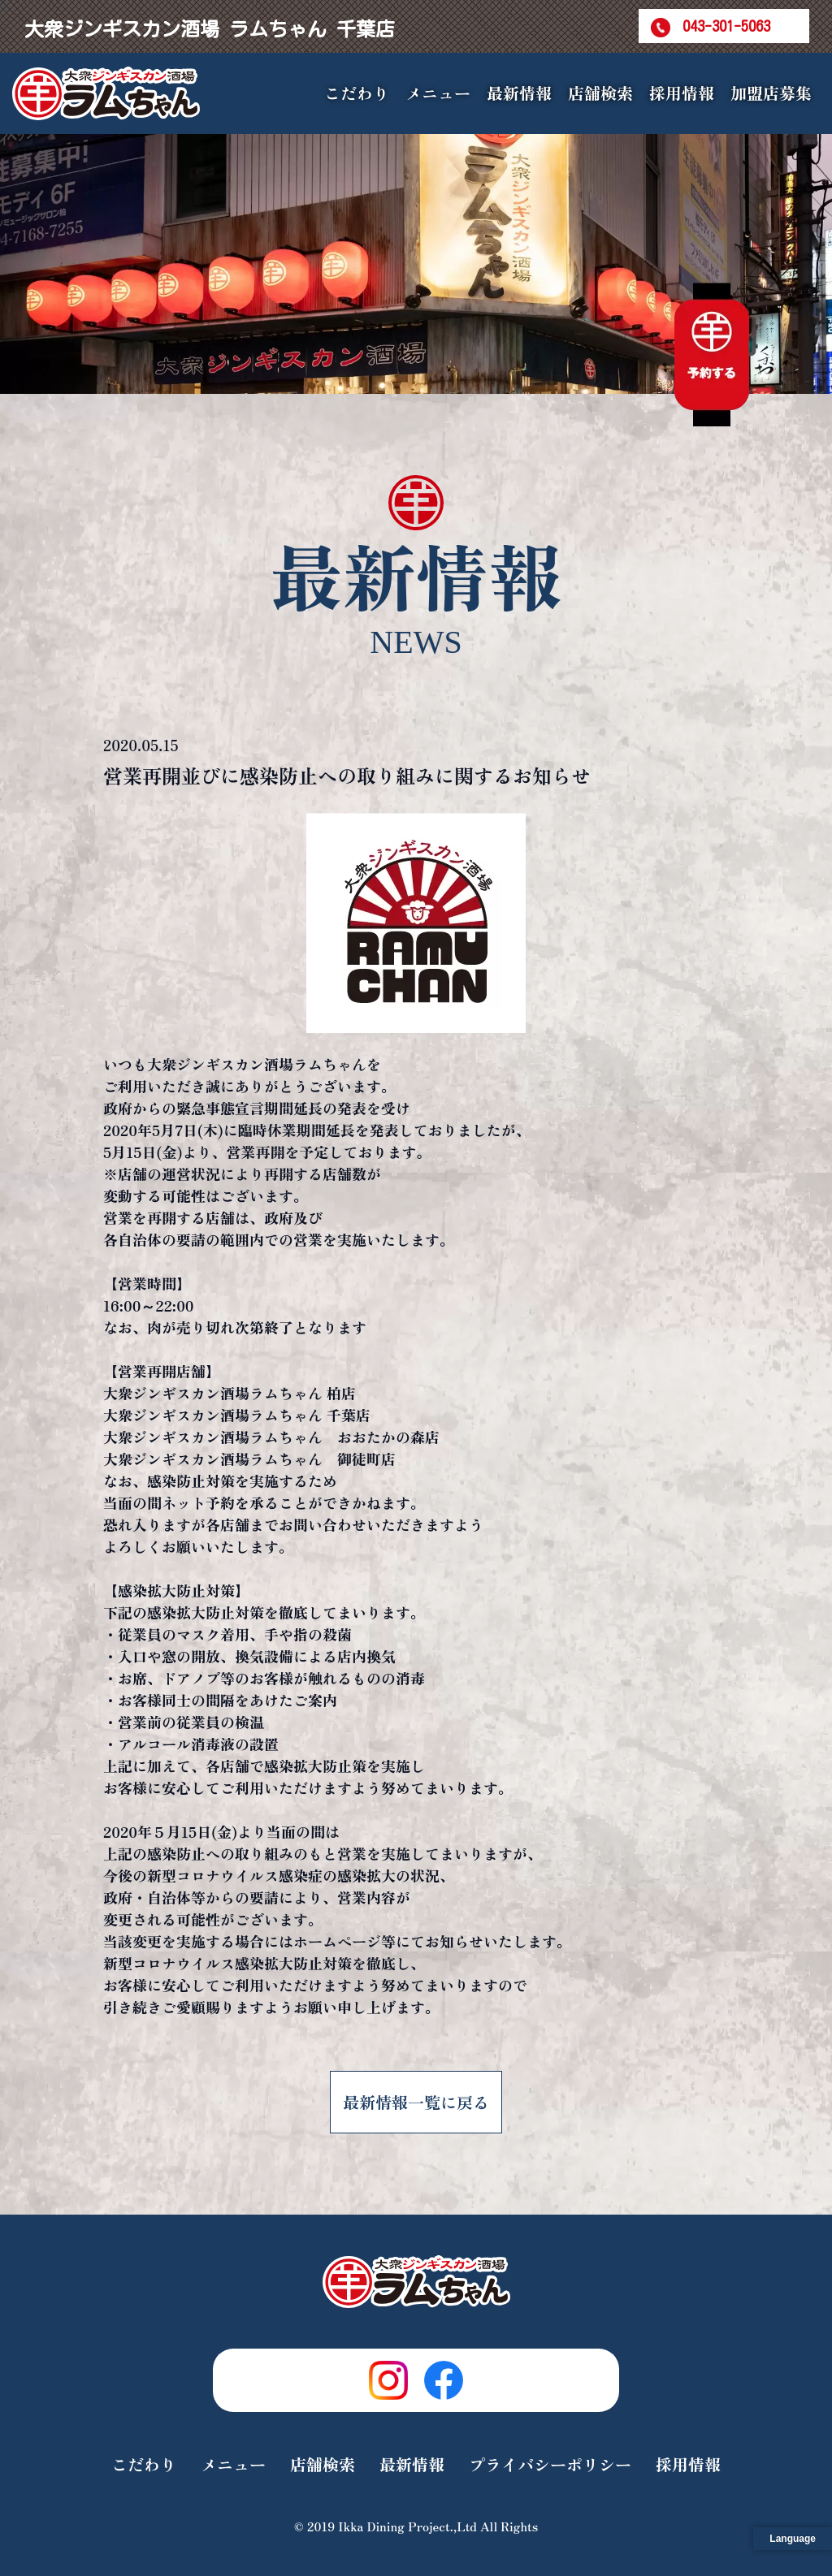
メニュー (233, 2464)
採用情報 (681, 93)
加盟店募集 (771, 93)
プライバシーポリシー (550, 2464)
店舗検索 (600, 93)
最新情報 (519, 93)
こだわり (356, 93)
